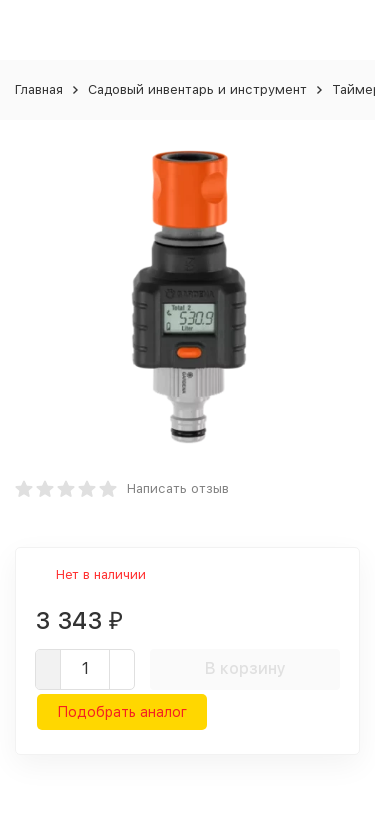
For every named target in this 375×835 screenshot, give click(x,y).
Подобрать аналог (122, 712)
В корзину (245, 668)
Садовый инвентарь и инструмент (197, 89)
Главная (39, 89)
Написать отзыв (178, 488)
